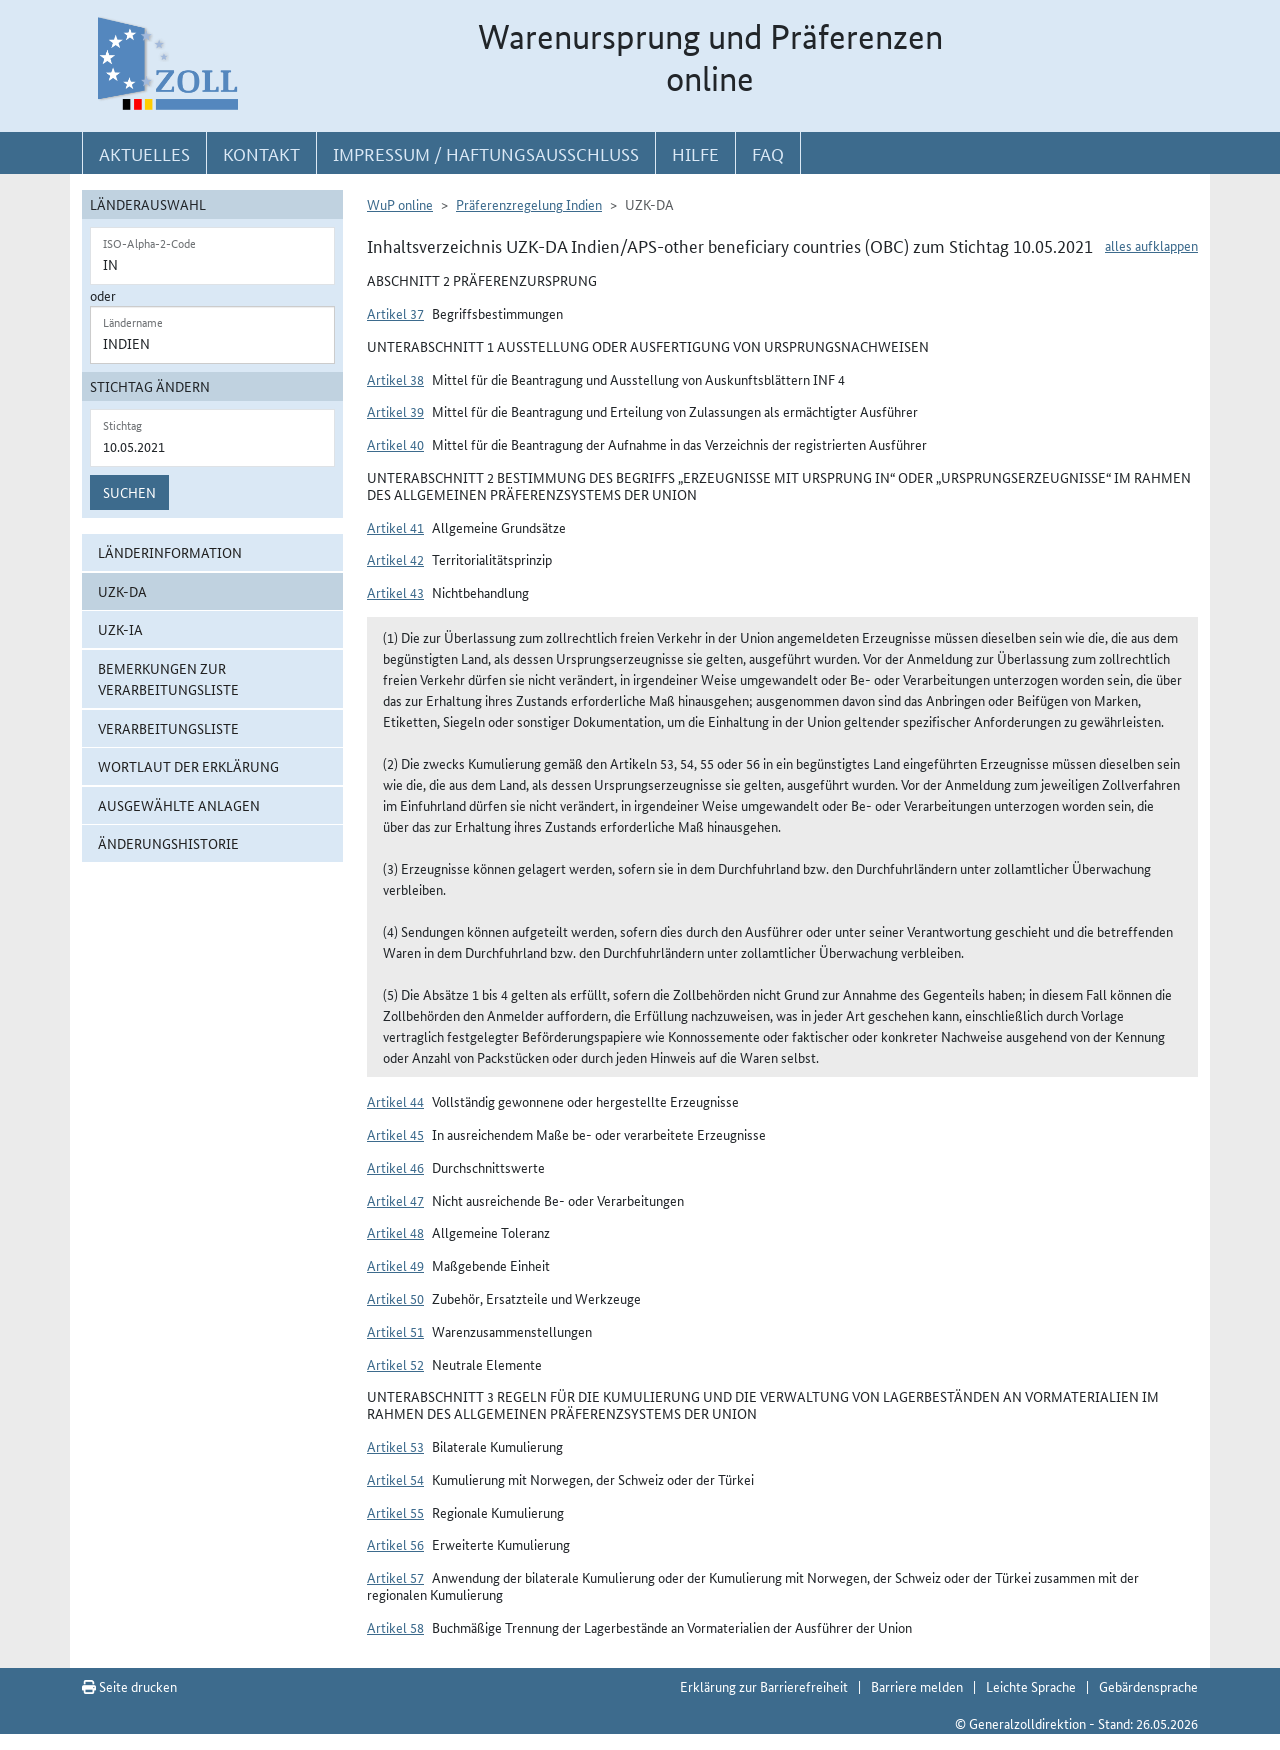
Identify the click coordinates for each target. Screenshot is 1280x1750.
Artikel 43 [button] (395, 592)
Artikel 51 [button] (395, 1331)
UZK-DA (122, 591)
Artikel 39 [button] (395, 411)
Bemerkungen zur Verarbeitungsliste (168, 678)
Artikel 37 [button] (395, 313)
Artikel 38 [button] (395, 379)
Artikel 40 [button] (395, 444)
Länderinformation (170, 552)
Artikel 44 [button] (395, 1101)
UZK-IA (120, 629)
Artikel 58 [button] (395, 1627)
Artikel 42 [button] (395, 559)
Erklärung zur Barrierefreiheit (764, 1686)
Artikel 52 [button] (395, 1364)
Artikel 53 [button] (395, 1446)
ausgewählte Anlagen (179, 805)
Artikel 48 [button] (395, 1232)
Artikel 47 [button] (395, 1200)
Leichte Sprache (1031, 1686)
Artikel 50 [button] (395, 1298)
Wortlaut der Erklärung (188, 766)
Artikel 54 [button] (395, 1479)
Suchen (129, 492)
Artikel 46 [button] (395, 1167)
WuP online (400, 204)
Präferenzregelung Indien (529, 204)
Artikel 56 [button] (395, 1544)
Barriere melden (917, 1686)
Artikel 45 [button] (395, 1134)
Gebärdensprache (1148, 1686)
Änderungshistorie (168, 843)
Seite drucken (129, 1686)
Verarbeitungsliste (168, 728)
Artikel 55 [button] (395, 1512)
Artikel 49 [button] (395, 1265)
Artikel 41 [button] (395, 527)
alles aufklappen (1151, 245)
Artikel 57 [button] (395, 1577)
